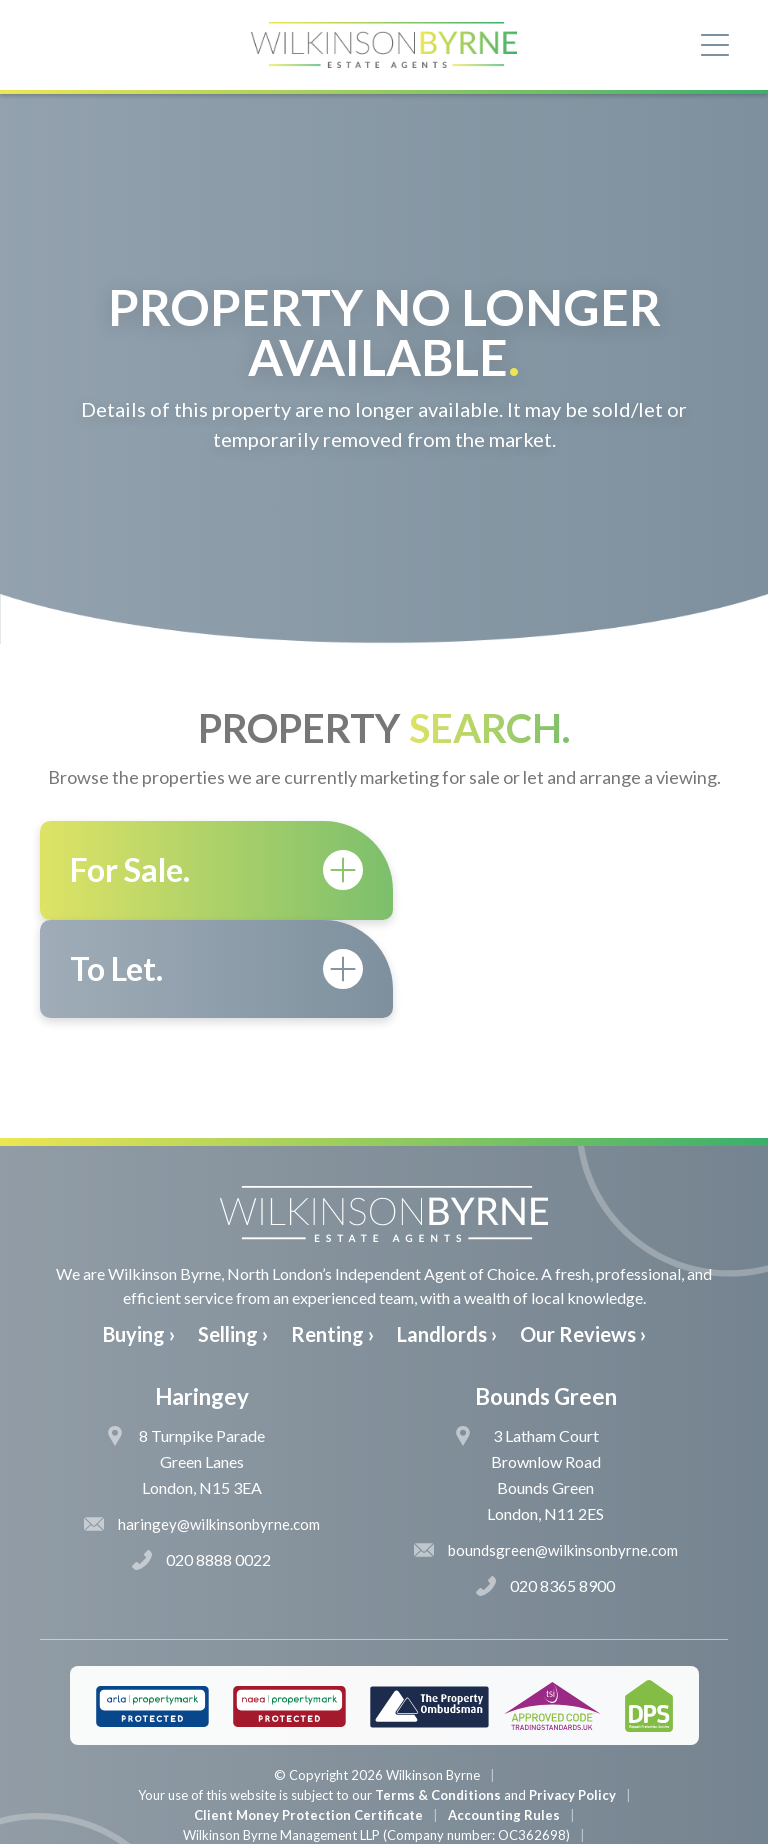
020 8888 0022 (201, 1461)
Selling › (233, 1236)
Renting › (332, 1236)
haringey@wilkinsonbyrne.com (202, 1425)
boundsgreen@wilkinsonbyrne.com (546, 1451)
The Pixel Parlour (414, 1827)
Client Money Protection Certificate (308, 1716)
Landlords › (447, 1236)
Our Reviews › (583, 1236)
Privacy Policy (572, 1696)
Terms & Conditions (438, 1696)
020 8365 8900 (545, 1487)
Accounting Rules (504, 1716)
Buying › (139, 1236)
